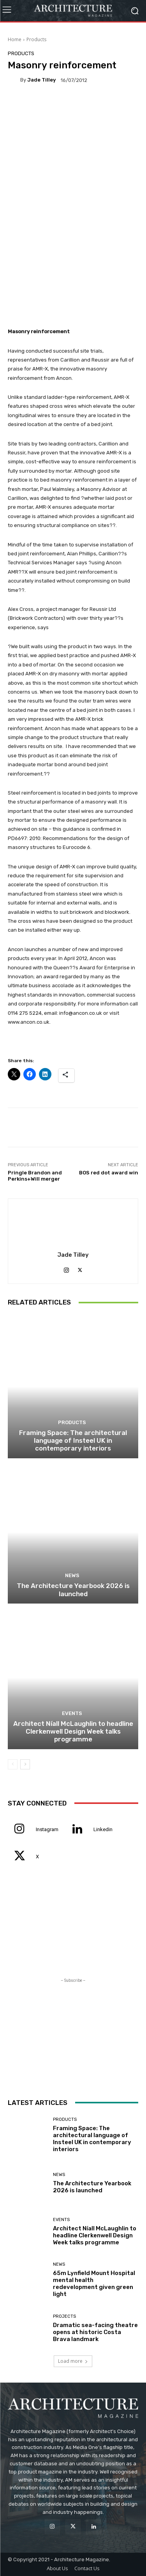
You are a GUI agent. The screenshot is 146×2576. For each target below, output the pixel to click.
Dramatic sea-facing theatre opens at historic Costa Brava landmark (95, 2332)
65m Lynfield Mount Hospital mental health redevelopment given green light (94, 2284)
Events (72, 1713)
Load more (73, 2361)
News (72, 1575)
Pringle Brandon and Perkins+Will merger (35, 1176)
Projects (64, 2316)
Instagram (47, 1829)
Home (14, 39)
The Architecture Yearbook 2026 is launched (73, 1589)
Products (36, 39)
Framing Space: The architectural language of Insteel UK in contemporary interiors (73, 1440)
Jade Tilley (41, 79)
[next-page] (25, 1764)
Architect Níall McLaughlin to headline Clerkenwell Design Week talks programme (73, 1731)
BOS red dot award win (108, 1173)
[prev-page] (13, 1764)
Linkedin (103, 1829)
